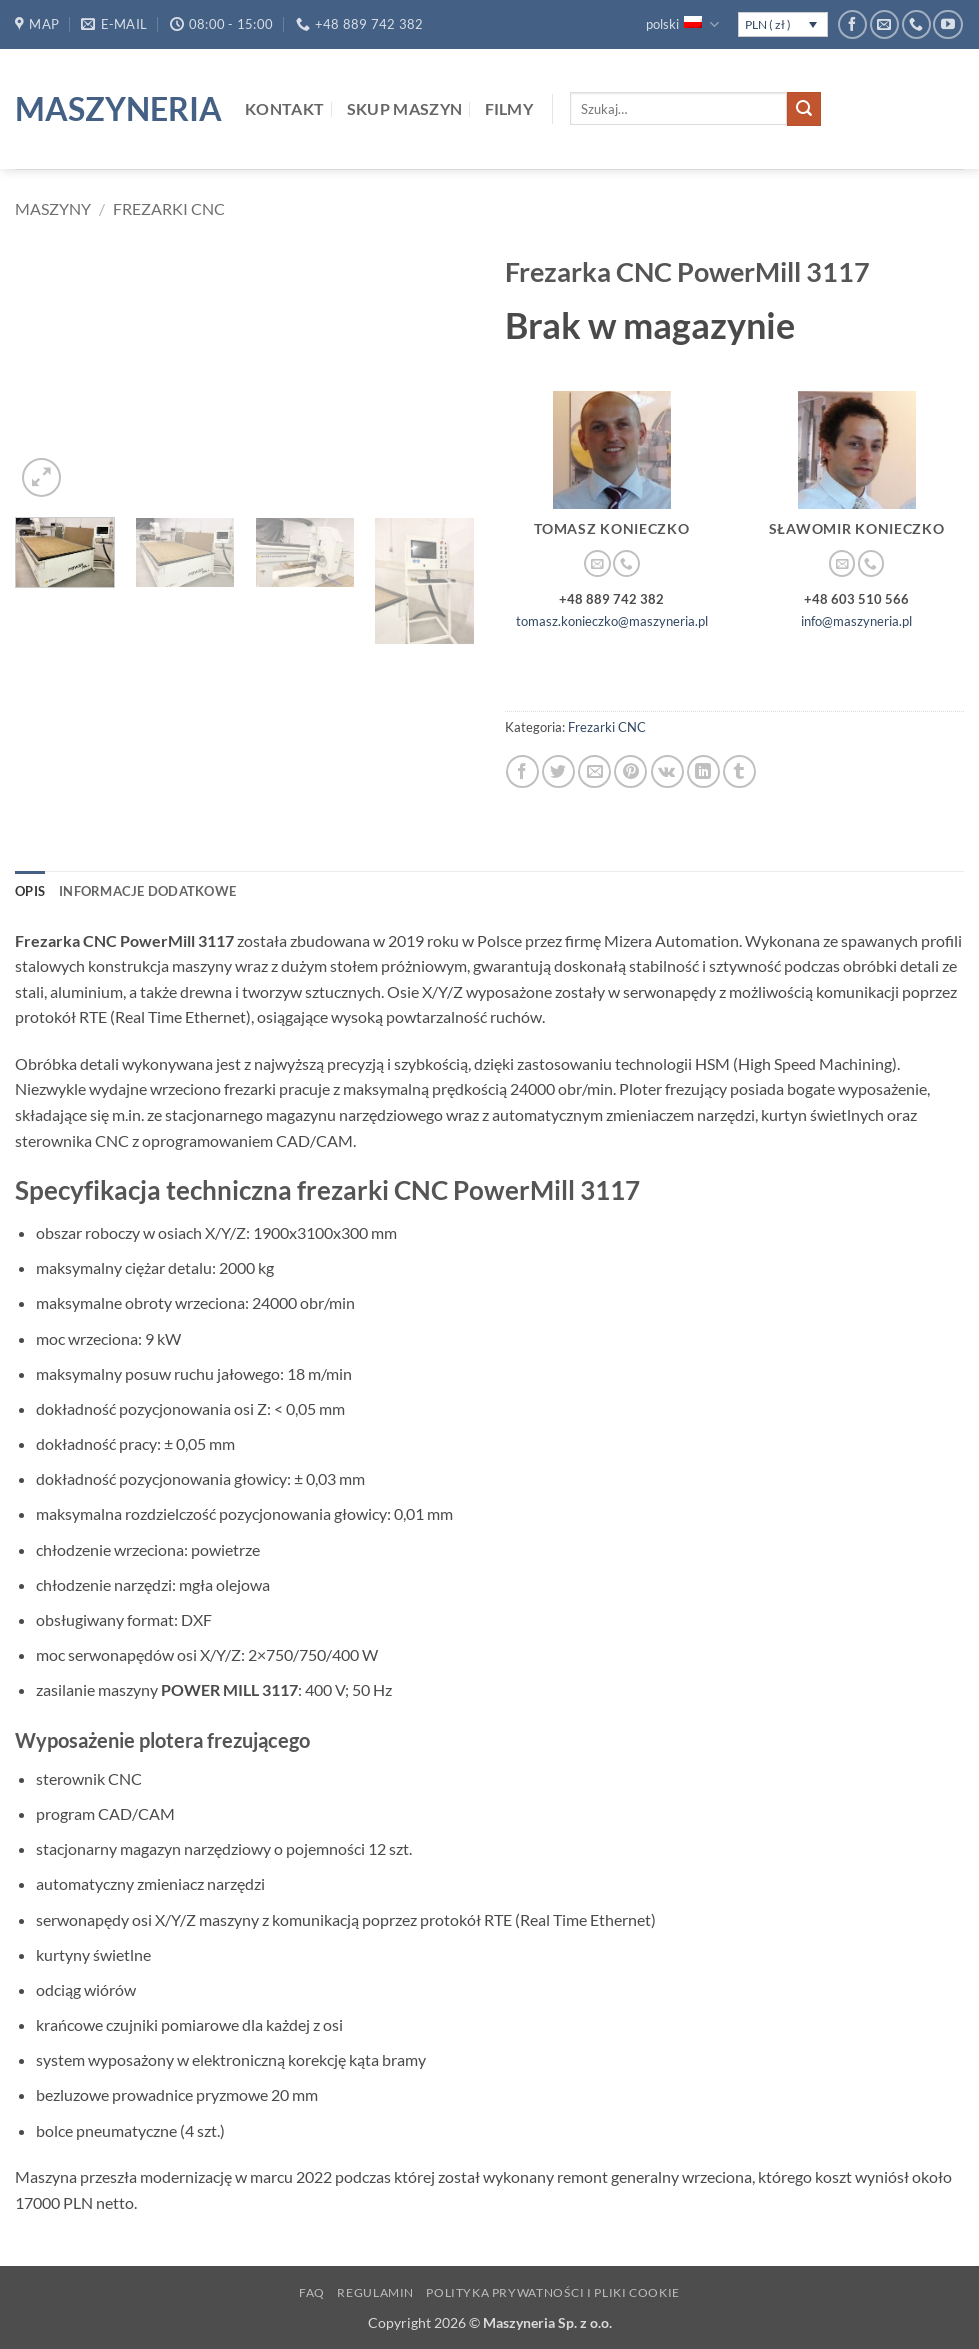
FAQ (312, 2292)
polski (682, 24)
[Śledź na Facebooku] (852, 24)
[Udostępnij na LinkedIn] (703, 771)
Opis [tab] (30, 891)
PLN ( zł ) (768, 24)
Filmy (509, 108)
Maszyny (53, 208)
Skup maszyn (405, 108)
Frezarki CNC (169, 208)
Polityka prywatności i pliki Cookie (552, 2292)
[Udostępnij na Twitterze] (558, 771)
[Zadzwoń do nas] (916, 24)
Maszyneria (115, 109)
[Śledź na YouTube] (947, 24)
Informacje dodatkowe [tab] (147, 891)
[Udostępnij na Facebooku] (522, 771)
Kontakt (284, 108)
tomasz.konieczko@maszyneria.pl (612, 621)
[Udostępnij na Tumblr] (739, 771)
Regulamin (375, 2292)
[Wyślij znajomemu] (594, 771)
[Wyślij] (804, 109)
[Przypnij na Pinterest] (630, 771)
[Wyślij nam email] (884, 24)
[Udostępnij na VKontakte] (667, 771)
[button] (41, 477)
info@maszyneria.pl (856, 621)
